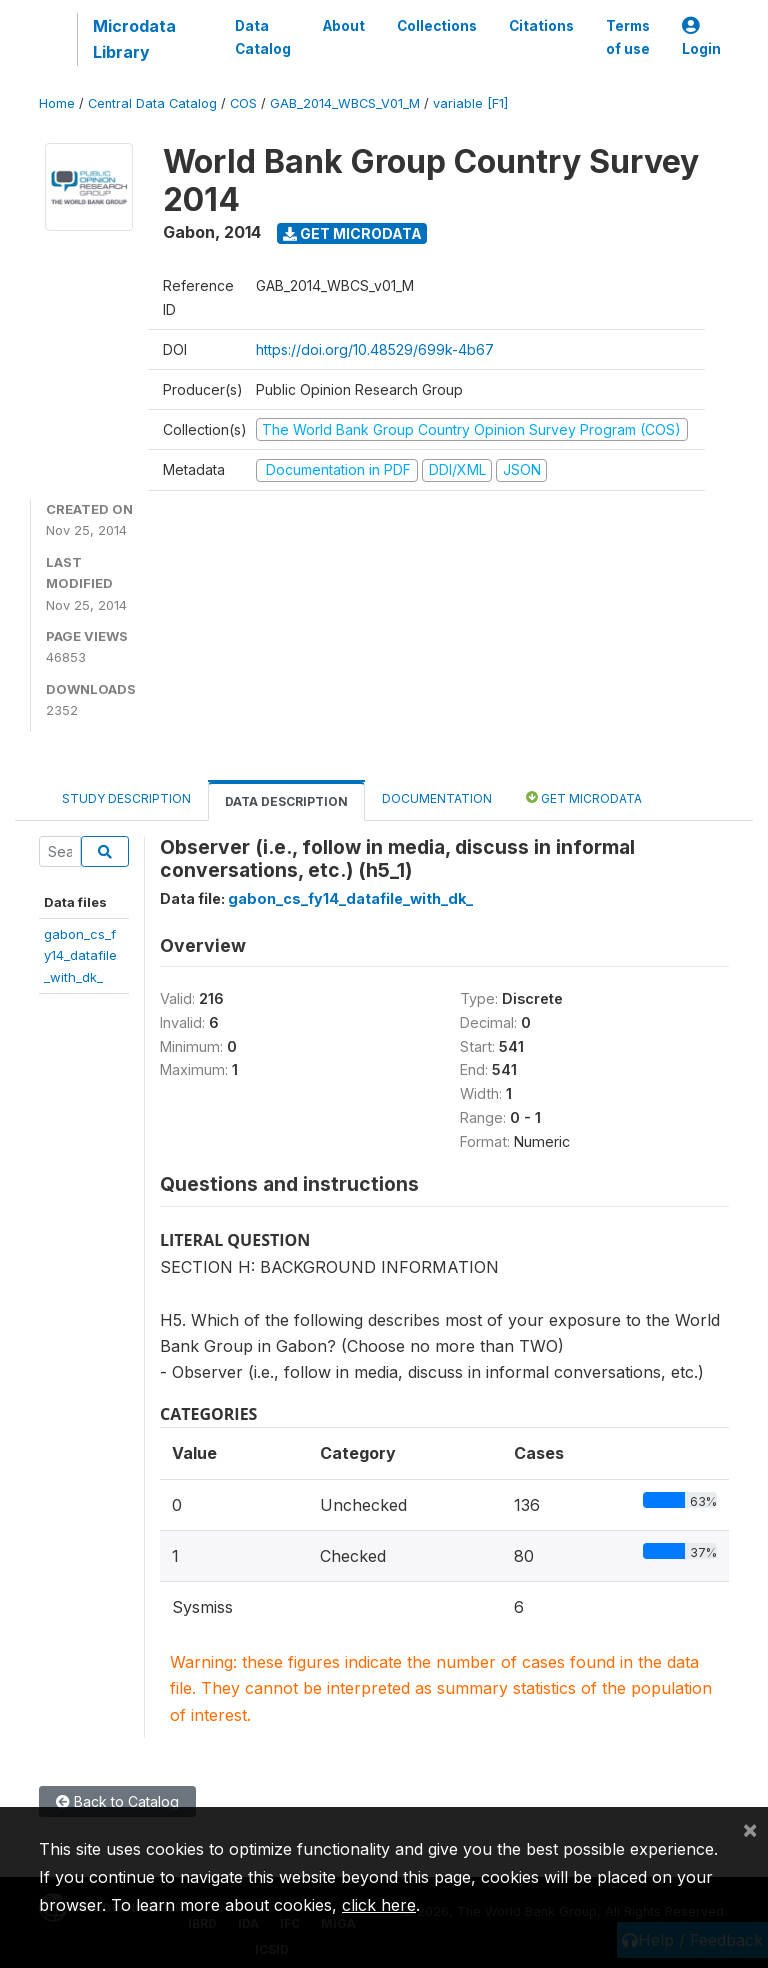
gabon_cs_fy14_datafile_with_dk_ (80, 955)
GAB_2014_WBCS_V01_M (345, 103)
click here (379, 1905)
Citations (541, 26)
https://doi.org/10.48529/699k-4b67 (375, 349)
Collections (437, 26)
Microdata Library (134, 39)
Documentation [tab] (437, 798)
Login (701, 37)
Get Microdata (352, 233)
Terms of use (628, 37)
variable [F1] (470, 103)
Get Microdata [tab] (584, 797)
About (344, 26)
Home (57, 103)
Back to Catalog (117, 1801)
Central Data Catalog (152, 103)
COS (243, 103)
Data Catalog (263, 37)
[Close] (750, 1829)
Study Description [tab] (126, 798)
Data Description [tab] (286, 801)
